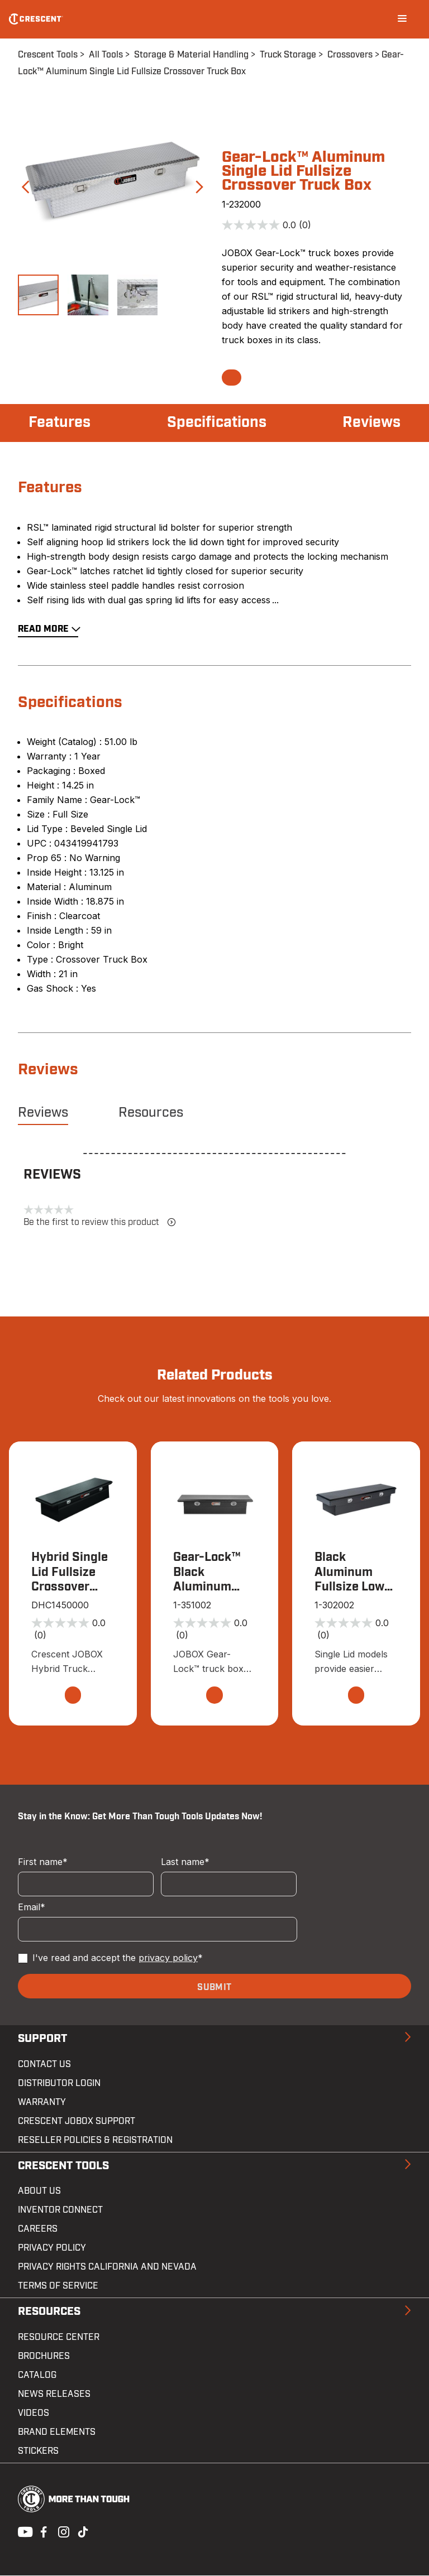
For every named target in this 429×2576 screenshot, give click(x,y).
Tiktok (82, 2531)
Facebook (42, 2531)
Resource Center (58, 2337)
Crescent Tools (48, 54)
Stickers (38, 2451)
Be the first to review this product (99, 1222)
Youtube (22, 2531)
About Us (39, 2192)
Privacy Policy (52, 2249)
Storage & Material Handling (191, 54)
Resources (150, 1112)
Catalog (37, 2375)
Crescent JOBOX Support (76, 2121)
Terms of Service (58, 2286)
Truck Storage (288, 54)
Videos (33, 2413)
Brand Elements (57, 2432)
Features (60, 423)
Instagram (62, 2531)
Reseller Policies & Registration (95, 2140)
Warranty (42, 2102)
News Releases (54, 2394)
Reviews (370, 423)
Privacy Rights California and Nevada (107, 2267)
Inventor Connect (60, 2211)
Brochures (44, 2356)
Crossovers (350, 54)
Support (42, 2039)
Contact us (44, 2064)
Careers (38, 2230)
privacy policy (168, 1958)
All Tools (106, 54)
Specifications (216, 423)
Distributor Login (59, 2083)
